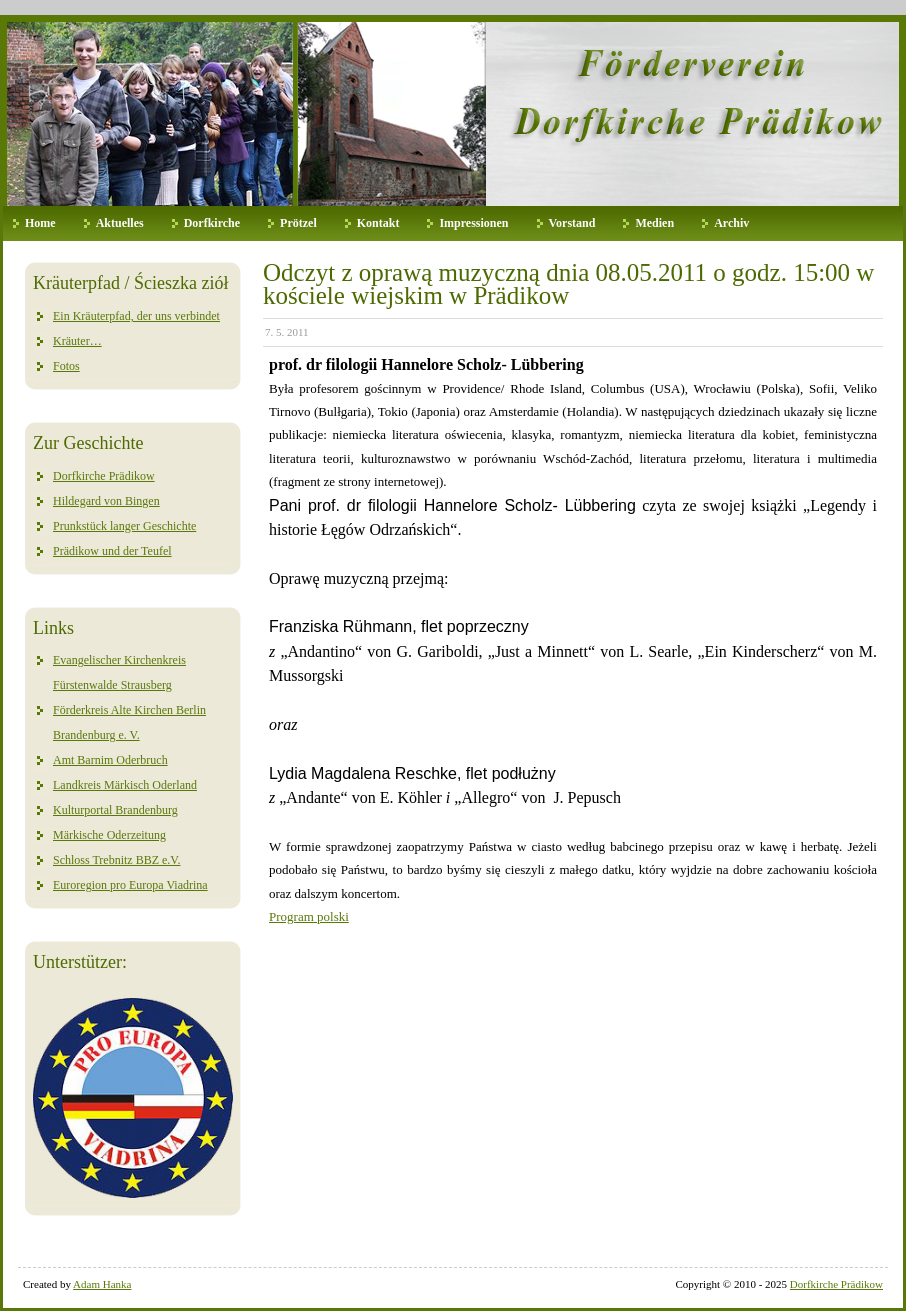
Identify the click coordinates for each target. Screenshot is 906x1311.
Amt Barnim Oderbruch (110, 760)
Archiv (731, 223)
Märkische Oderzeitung (109, 835)
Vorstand (572, 223)
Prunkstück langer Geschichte (124, 526)
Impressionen (473, 223)
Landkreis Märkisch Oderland (125, 785)
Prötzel (298, 223)
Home (40, 223)
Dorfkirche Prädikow (104, 476)
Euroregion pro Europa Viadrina (130, 885)
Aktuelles (120, 223)
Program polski (309, 916)
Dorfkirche (212, 223)
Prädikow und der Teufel (112, 551)
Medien (654, 223)
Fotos (66, 366)
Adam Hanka (102, 1284)
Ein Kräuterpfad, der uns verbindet (136, 316)
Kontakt (378, 223)
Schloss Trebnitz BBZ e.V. (116, 860)
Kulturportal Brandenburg (115, 810)
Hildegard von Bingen (106, 501)
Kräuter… (77, 341)
